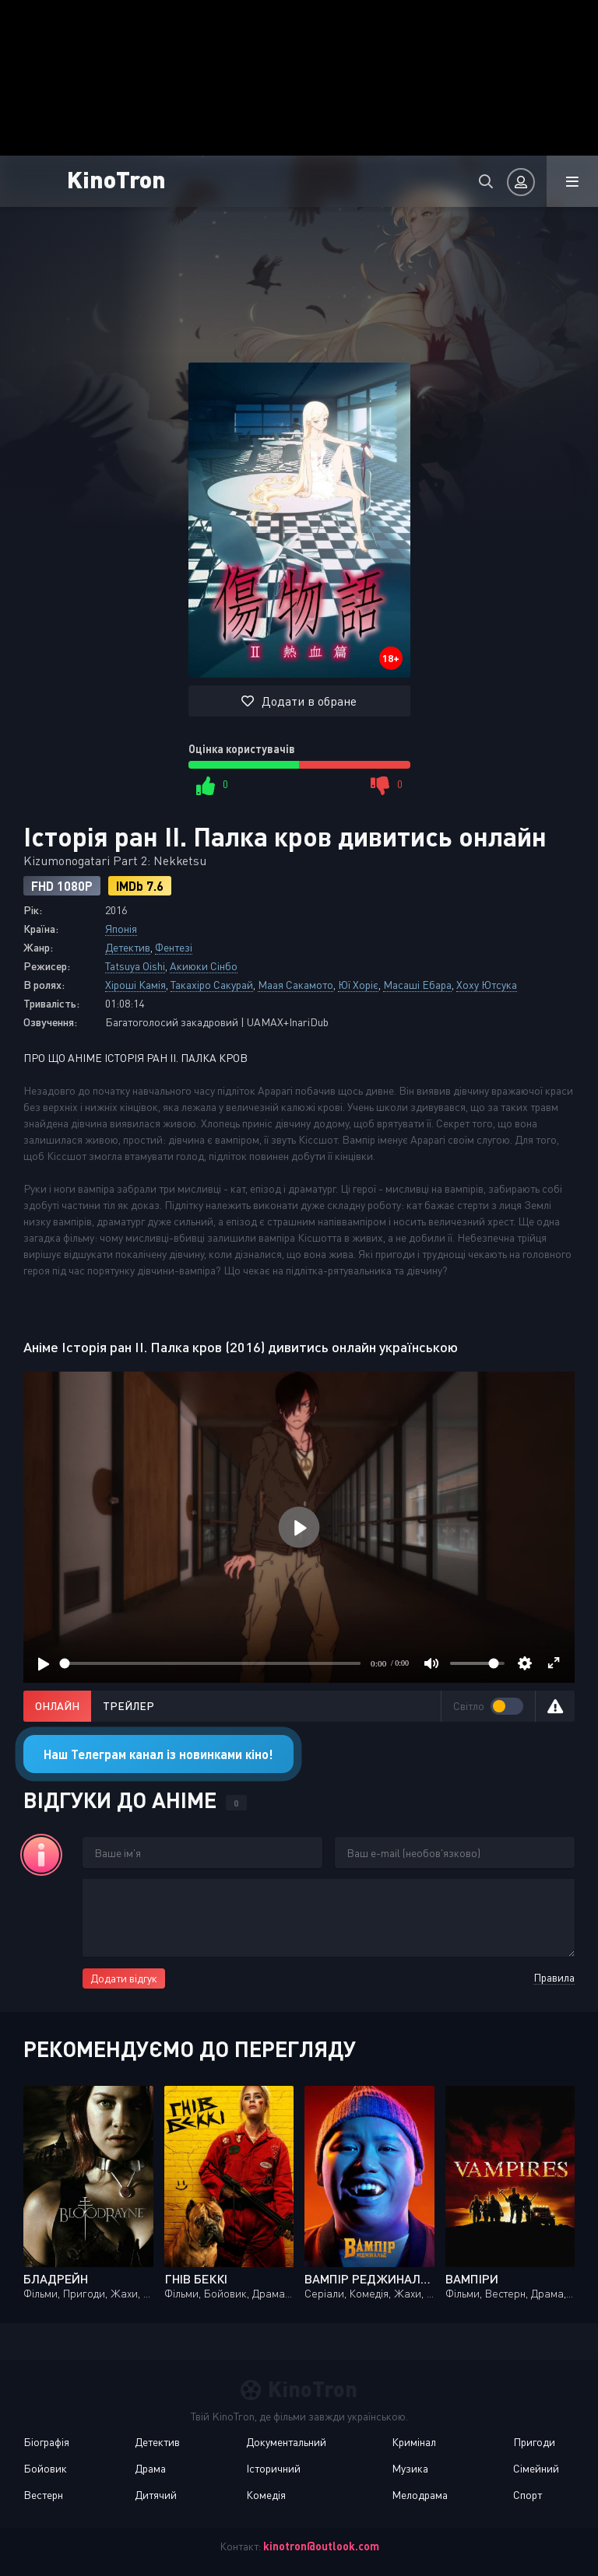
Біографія (46, 2441)
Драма (150, 2468)
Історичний (273, 2468)
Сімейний (536, 2468)
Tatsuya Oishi (135, 966)
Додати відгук (123, 1978)
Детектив (127, 947)
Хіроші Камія (135, 984)
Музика (410, 2468)
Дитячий (156, 2494)
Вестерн (43, 2494)
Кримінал (414, 2441)
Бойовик (45, 2468)
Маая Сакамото (295, 984)
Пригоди (534, 2441)
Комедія (266, 2494)
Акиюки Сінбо (203, 966)
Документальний (286, 2441)
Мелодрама (420, 2494)
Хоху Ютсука (486, 984)
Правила (554, 1977)
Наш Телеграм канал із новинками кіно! (158, 1754)
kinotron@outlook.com (321, 2546)
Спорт (527, 2494)
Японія (121, 928)
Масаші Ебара (417, 984)
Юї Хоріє (358, 984)
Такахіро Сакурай (212, 984)
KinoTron (116, 178)
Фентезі (173, 947)
